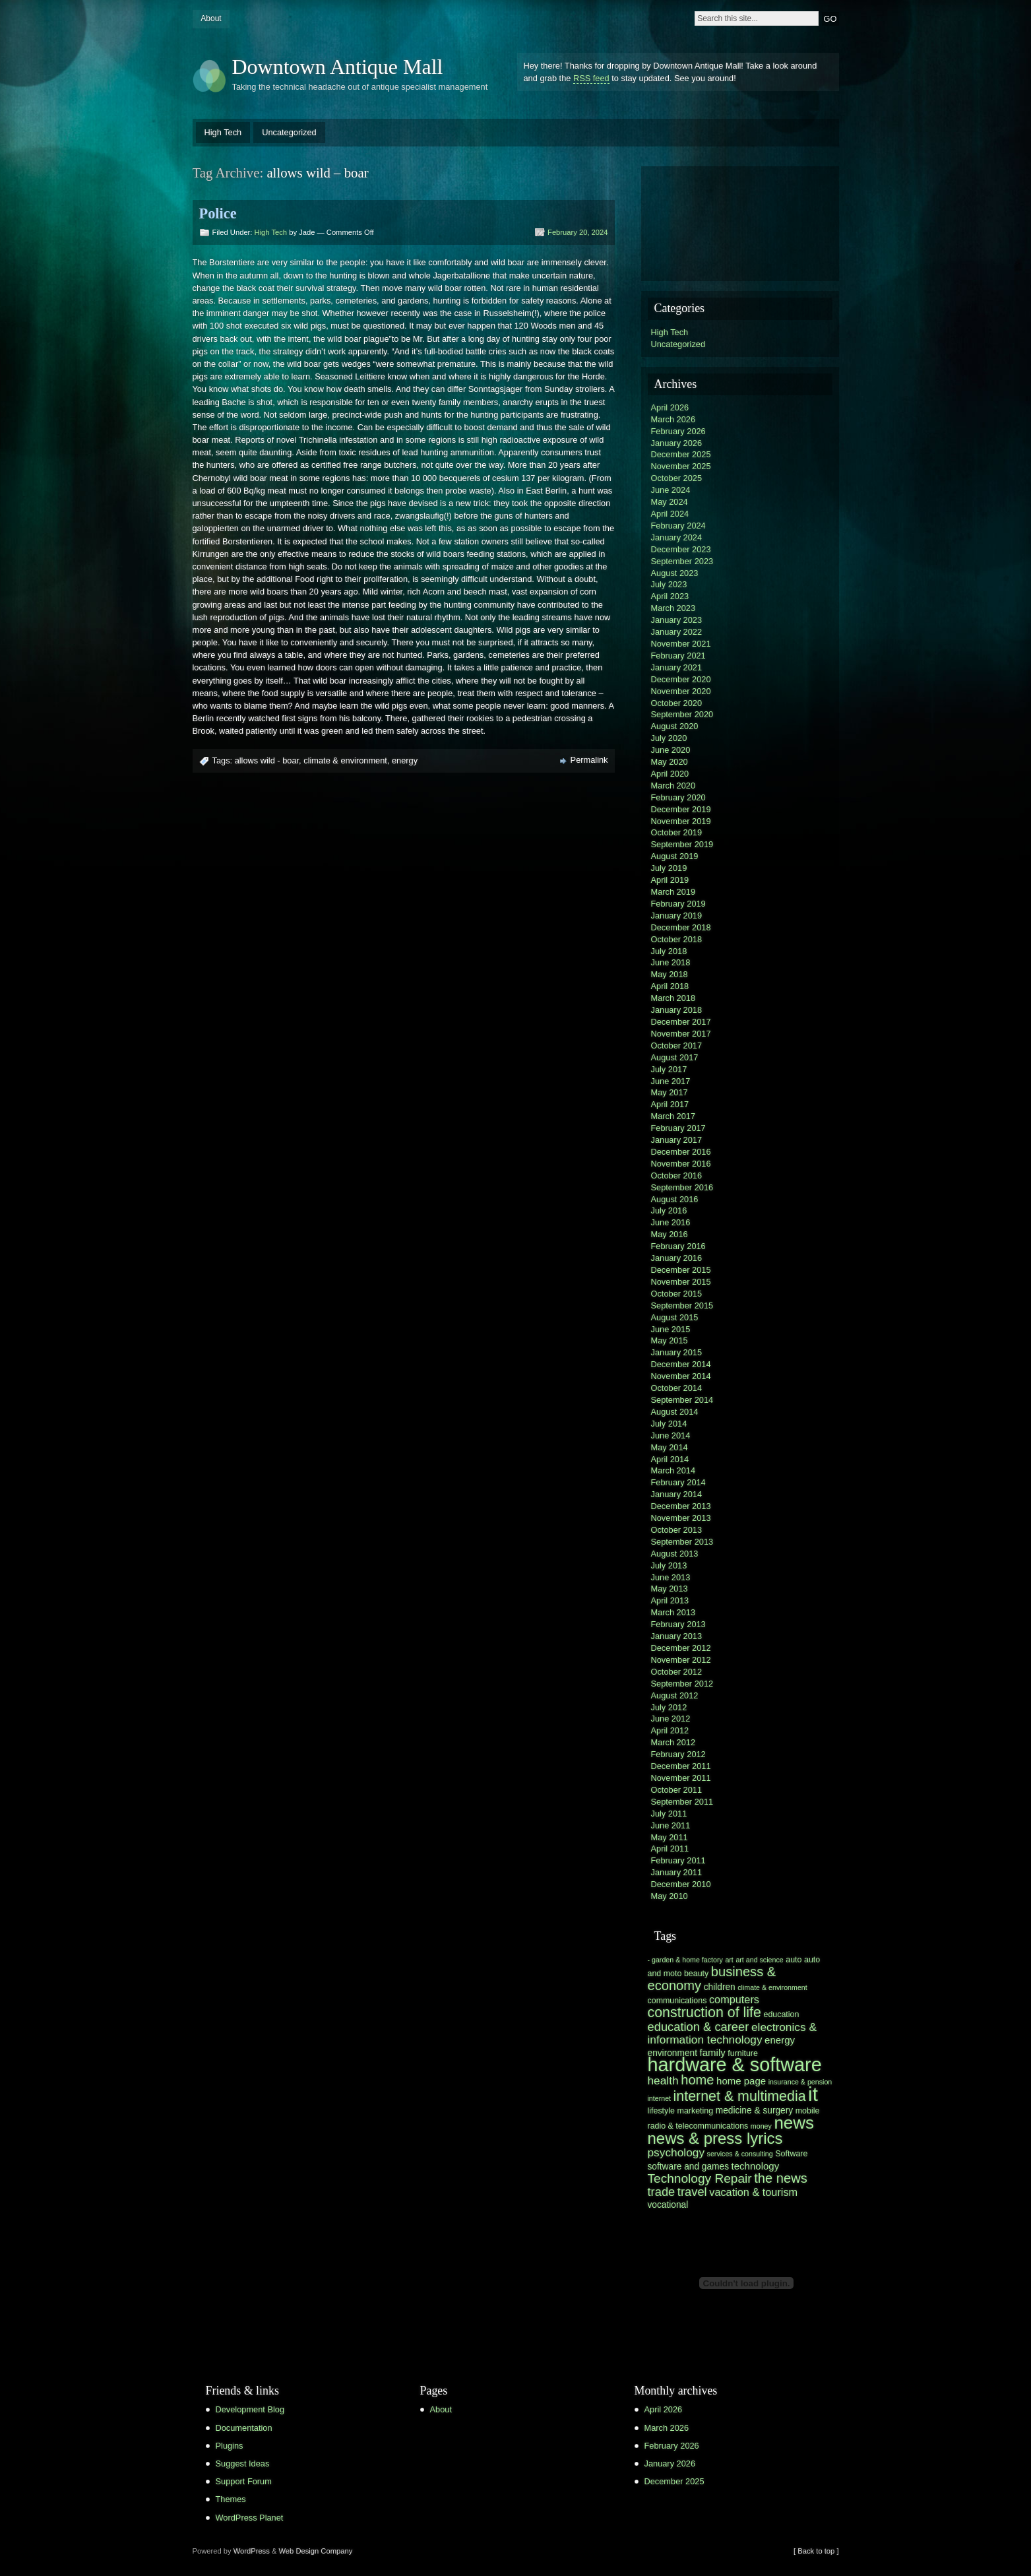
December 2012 (681, 1648)
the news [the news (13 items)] (780, 2178)
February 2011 (678, 1860)
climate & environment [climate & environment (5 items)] (772, 1987)
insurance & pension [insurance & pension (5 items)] (800, 2082)
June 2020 (671, 750)
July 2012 (669, 1707)
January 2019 (677, 915)
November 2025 (681, 466)
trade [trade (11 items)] (661, 2192)
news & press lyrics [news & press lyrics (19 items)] (715, 2138)
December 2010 (681, 1884)
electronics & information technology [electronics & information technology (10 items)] (732, 2033)
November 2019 (681, 821)
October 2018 (677, 939)
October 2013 (677, 1530)
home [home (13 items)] (697, 2080)
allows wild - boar (267, 760)
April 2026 (670, 407)
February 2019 (678, 904)
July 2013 (669, 1565)
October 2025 (677, 478)
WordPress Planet (250, 2518)
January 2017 (677, 1140)
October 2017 (677, 1045)
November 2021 (681, 644)
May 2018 (669, 974)
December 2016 (681, 1152)
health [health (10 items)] (663, 2080)
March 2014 (673, 1470)
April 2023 (670, 596)
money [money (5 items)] (761, 2126)
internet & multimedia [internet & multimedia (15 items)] (739, 2096)
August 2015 (675, 1317)
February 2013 (678, 1624)
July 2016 (669, 1210)
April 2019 (670, 880)
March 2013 (673, 1612)
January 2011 (677, 1872)
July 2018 (669, 951)
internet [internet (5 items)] (660, 2098)
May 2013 (669, 1589)
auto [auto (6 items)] (793, 1959)
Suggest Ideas (243, 2463)
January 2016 (677, 1258)
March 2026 (673, 419)
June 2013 (671, 1577)
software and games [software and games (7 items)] (689, 2167)
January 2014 (677, 1494)
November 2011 (681, 1778)
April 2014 (670, 1459)
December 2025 (681, 454)
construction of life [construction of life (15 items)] (704, 2012)
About (211, 18)
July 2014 (669, 1424)
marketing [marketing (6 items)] (695, 2110)
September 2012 (682, 1684)
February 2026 (678, 431)
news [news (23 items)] (794, 2123)
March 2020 (673, 785)
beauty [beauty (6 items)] (696, 1973)
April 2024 (670, 514)
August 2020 (675, 726)
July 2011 (669, 1814)
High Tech (223, 132)
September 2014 (682, 1400)
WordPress (252, 2551)
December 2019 (681, 809)
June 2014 (671, 1435)
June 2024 (671, 490)
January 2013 (677, 1636)
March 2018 (673, 998)
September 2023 (682, 561)
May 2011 (669, 1837)
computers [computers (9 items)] (734, 1999)
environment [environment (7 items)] (673, 2053)
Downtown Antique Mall (337, 67)
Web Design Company (316, 2551)
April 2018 (670, 986)
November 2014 (681, 1376)
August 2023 (675, 573)
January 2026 (677, 443)
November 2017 (681, 1034)
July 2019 (669, 868)
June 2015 (671, 1329)
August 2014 (675, 1412)
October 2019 (677, 832)
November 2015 (681, 1282)
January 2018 (677, 1010)
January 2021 (677, 667)
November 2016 (681, 1164)
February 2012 (678, 1754)
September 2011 (682, 1802)
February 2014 (678, 1482)
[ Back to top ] (816, 2551)
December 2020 (681, 679)
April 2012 (670, 1730)
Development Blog (250, 2409)
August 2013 (675, 1554)
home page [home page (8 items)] (741, 2080)
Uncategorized (289, 132)
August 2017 (675, 1057)
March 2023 (673, 608)
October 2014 (677, 1388)
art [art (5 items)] (729, 1960)
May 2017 (669, 1092)
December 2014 (681, 1364)
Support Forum (244, 2481)
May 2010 (669, 1896)
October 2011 (677, 1790)
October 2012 (677, 1672)
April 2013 (670, 1600)
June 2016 (671, 1222)
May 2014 (669, 1447)
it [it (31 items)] (813, 2094)
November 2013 (681, 1518)
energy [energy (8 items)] (780, 2039)
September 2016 (682, 1187)
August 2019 (675, 856)
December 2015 (681, 1270)
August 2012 (675, 1695)
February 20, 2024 (577, 232)
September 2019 (682, 844)
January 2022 (677, 632)
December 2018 (681, 927)
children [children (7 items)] (719, 1987)
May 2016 (669, 1234)
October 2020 (677, 703)
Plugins (229, 2446)
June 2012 (671, 1718)
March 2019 (673, 892)
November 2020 (681, 691)
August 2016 (675, 1199)
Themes (231, 2499)
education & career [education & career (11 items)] (698, 2027)
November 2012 (681, 1660)
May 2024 (669, 502)
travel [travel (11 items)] (692, 2192)
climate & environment (345, 760)
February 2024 (678, 526)
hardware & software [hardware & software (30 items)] (735, 2064)
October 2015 (677, 1294)
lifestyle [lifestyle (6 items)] (661, 2110)
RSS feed (591, 78)
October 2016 (677, 1175)
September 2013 (682, 1542)
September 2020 (682, 714)
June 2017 (671, 1081)
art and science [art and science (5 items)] (759, 1960)
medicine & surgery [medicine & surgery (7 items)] (754, 2110)
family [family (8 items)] (713, 2052)
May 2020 (669, 762)
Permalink (589, 760)
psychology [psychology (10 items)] (676, 2152)
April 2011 (670, 1848)
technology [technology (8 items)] (756, 2166)
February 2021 (678, 655)
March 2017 (673, 1116)
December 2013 (681, 1506)
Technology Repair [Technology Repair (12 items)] (700, 2178)
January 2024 (677, 537)
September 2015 (682, 1305)
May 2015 (669, 1340)
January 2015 (677, 1352)
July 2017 (669, 1069)
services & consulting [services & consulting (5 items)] (740, 2154)
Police (218, 213)
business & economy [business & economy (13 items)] (712, 1978)
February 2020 (678, 797)
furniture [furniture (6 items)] (743, 2053)
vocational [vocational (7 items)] (668, 2205)
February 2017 (678, 1128)
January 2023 (677, 620)
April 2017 (670, 1104)
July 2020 (669, 738)
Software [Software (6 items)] (791, 2153)
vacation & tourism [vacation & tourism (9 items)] (753, 2192)
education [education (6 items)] (781, 2014)
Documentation (244, 2428)
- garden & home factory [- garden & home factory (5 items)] (685, 1960)
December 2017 (681, 1022)
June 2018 (671, 962)
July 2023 (669, 584)
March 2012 (673, 1742)
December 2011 (681, 1766)
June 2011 (671, 1825)
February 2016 (678, 1246)
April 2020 (670, 774)
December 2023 (681, 549)
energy (405, 760)
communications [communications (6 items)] (677, 2000)
